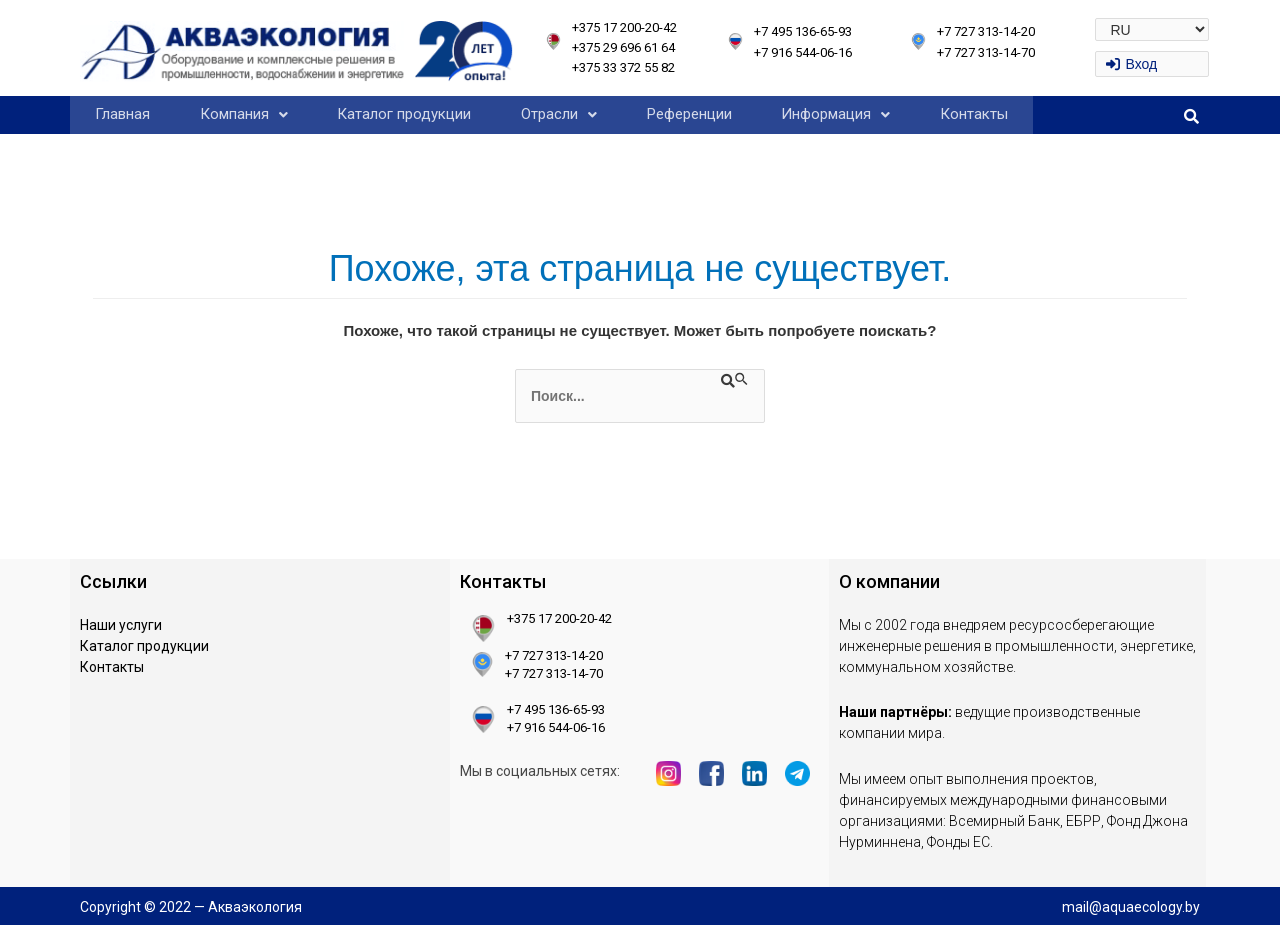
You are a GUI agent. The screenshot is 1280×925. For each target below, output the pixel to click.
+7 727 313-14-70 (986, 52)
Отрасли (559, 114)
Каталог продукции (404, 114)
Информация (835, 114)
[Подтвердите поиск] (735, 380)
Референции (689, 114)
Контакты (974, 114)
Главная (122, 114)
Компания (244, 114)
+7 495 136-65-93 (803, 31)
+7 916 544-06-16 (803, 52)
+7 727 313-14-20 (986, 31)
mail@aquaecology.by (1131, 907)
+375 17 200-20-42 (624, 27)
